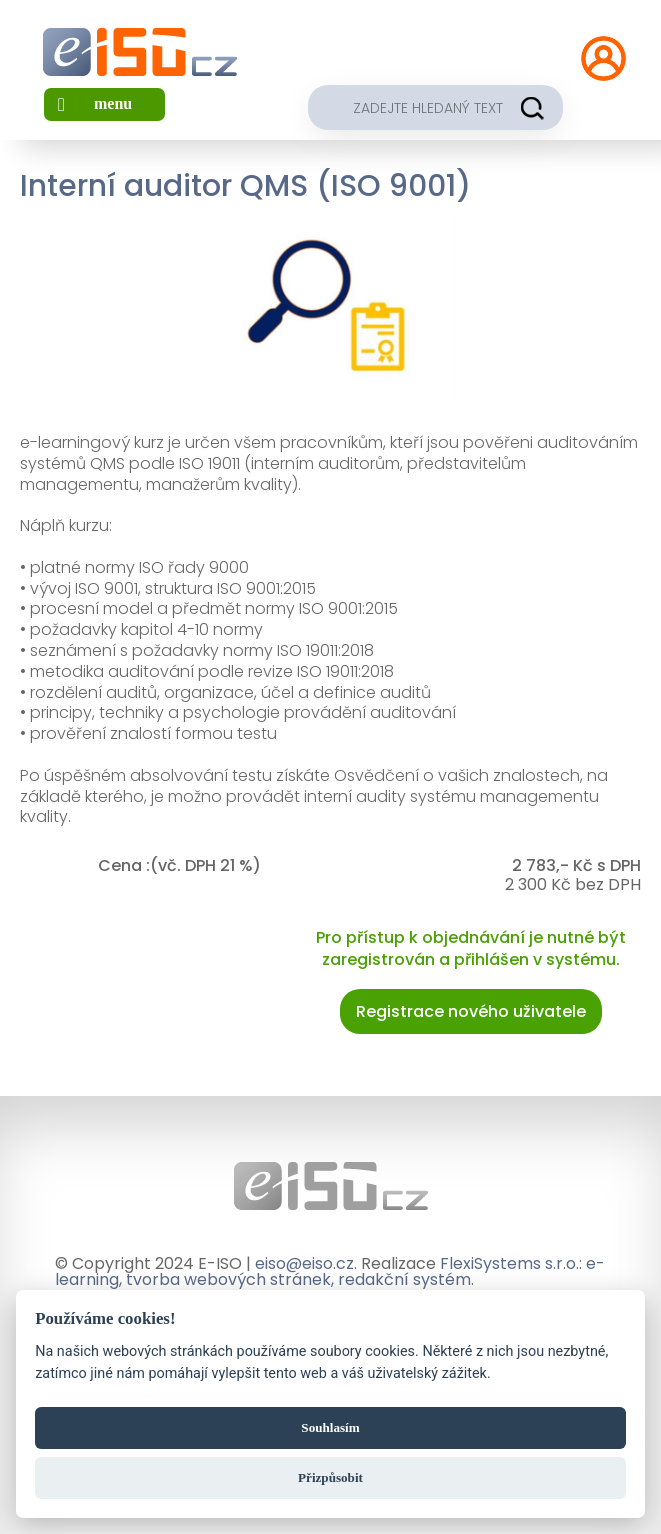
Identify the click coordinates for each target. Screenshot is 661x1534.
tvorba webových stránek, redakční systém (298, 1279)
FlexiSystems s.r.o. (509, 1263)
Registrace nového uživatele (471, 1011)
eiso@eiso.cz (304, 1263)
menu (113, 103)
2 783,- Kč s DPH (576, 866)
